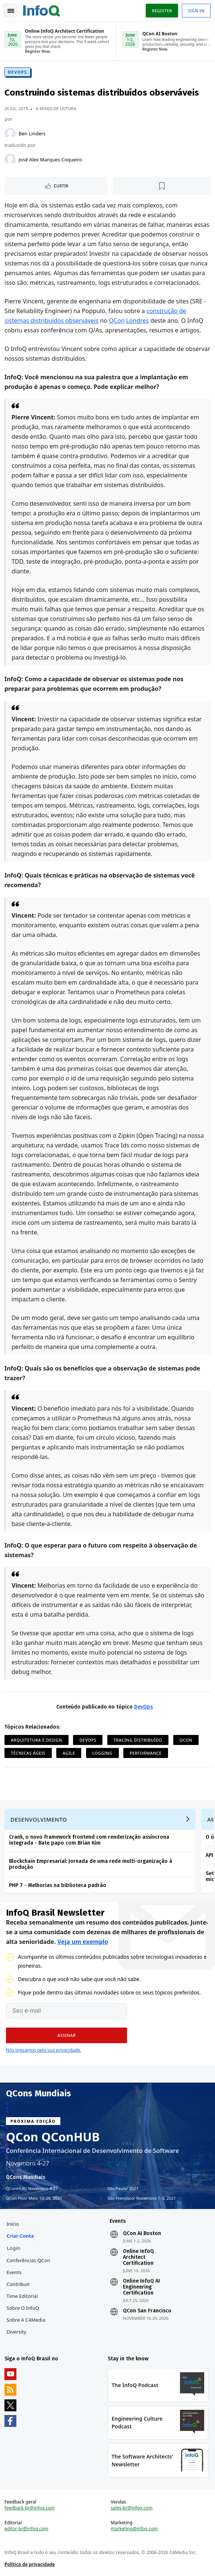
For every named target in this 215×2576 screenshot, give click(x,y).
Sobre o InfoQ (23, 2308)
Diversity (16, 2331)
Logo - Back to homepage (41, 9)
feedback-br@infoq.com (29, 2508)
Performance (146, 1753)
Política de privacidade (29, 2564)
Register (162, 10)
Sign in (196, 10)
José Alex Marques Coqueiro (50, 159)
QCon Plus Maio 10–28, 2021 (34, 2198)
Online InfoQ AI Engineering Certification (141, 2287)
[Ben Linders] (10, 133)
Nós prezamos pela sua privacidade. (43, 2050)
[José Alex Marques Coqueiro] (10, 159)
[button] (66, 2035)
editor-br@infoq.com (26, 2529)
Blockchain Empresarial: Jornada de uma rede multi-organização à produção (90, 1864)
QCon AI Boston (142, 2234)
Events (14, 2272)
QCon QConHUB (53, 2137)
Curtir (61, 186)
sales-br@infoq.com (131, 2508)
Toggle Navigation (10, 11)
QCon (116, 320)
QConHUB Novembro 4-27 (32, 2188)
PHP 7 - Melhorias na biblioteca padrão (57, 1885)
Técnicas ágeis (28, 1753)
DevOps (17, 72)
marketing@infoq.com (134, 2529)
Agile (69, 1753)
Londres (137, 320)
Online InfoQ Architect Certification (138, 2257)
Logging (102, 1753)
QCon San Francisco (147, 2311)
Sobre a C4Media (26, 2319)
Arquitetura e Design (36, 1740)
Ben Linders (32, 133)
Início (13, 2224)
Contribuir (18, 2284)
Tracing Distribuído (138, 1740)
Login (14, 2248)
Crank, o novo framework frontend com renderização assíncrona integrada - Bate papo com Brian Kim (89, 1840)
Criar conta (20, 2235)
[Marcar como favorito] (162, 186)
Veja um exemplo (82, 1942)
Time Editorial (22, 2296)
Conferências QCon (28, 2260)
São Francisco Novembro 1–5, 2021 (142, 2198)
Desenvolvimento (38, 1819)
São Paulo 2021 (123, 2188)
